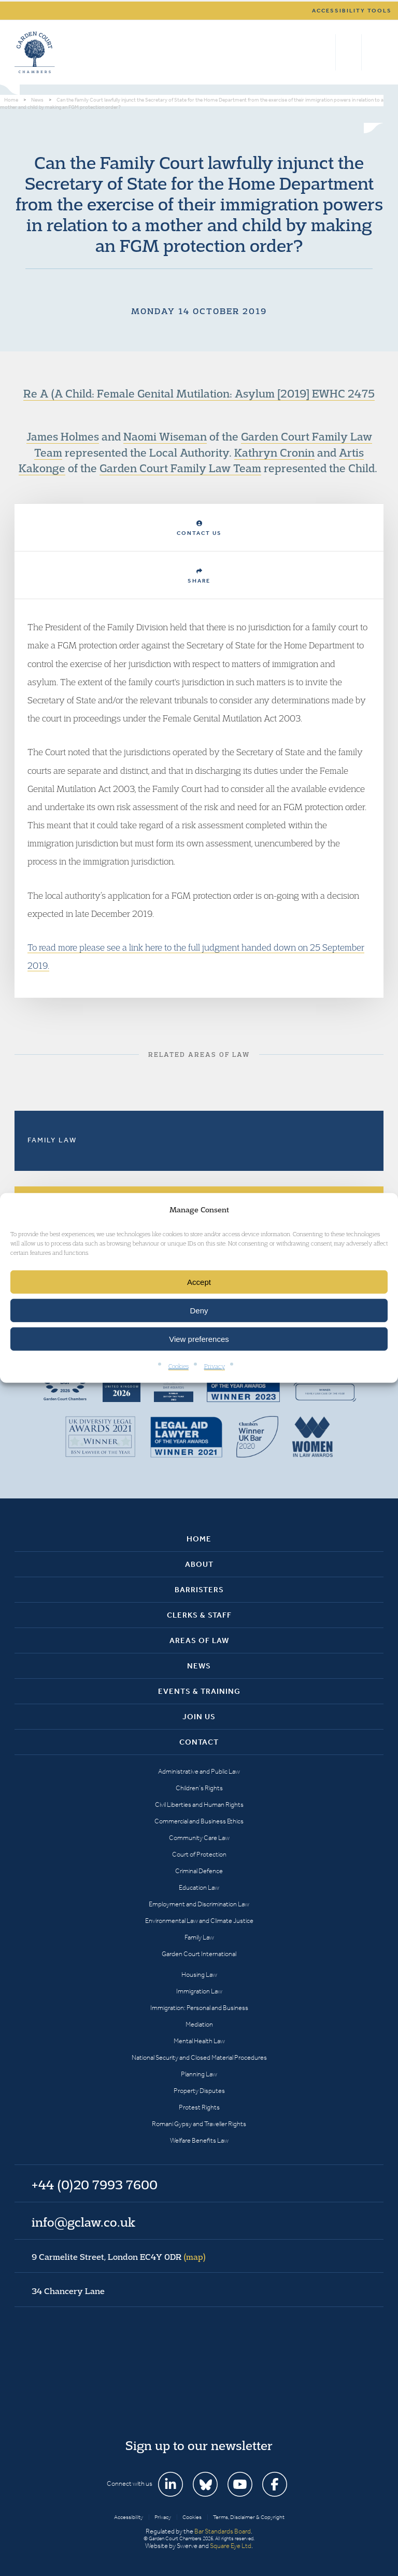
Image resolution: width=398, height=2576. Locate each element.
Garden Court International (199, 1954)
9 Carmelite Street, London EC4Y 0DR (119, 2257)
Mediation (199, 2024)
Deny (199, 1310)
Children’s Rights (199, 1788)
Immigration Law (199, 1991)
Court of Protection (199, 1854)
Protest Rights (199, 2107)
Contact (199, 1742)
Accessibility (128, 2517)
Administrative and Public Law (199, 1771)
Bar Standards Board (222, 2531)
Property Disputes (199, 2090)
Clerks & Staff (199, 1615)
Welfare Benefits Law (199, 2140)
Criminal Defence (199, 1871)
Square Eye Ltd (230, 2546)
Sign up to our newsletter (199, 2445)
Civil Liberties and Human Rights (199, 1804)
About (199, 1564)
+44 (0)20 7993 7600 (348, 52)
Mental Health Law (199, 2041)
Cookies (178, 1366)
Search (325, 52)
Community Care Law (199, 1838)
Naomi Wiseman (165, 436)
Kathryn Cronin (274, 452)
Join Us (199, 1716)
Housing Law (199, 1974)
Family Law (52, 1140)
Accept (199, 1282)
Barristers (199, 1589)
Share (199, 576)
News (199, 1666)
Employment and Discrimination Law (199, 1904)
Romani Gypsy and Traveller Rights (199, 2124)
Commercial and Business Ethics (199, 1821)
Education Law (199, 1887)
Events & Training (199, 1691)
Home (199, 1539)
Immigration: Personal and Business (199, 2008)
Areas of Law (199, 1640)
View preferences (199, 1339)
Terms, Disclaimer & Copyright (249, 2517)
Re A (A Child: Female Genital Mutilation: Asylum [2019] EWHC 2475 (199, 393)
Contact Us (199, 528)
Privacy (214, 1366)
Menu (373, 52)
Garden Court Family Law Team (180, 468)
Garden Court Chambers (35, 52)
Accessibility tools (352, 10)
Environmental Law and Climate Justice (199, 1920)
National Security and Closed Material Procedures (199, 2057)
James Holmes (62, 436)
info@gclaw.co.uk (83, 2222)
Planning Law (199, 2074)
